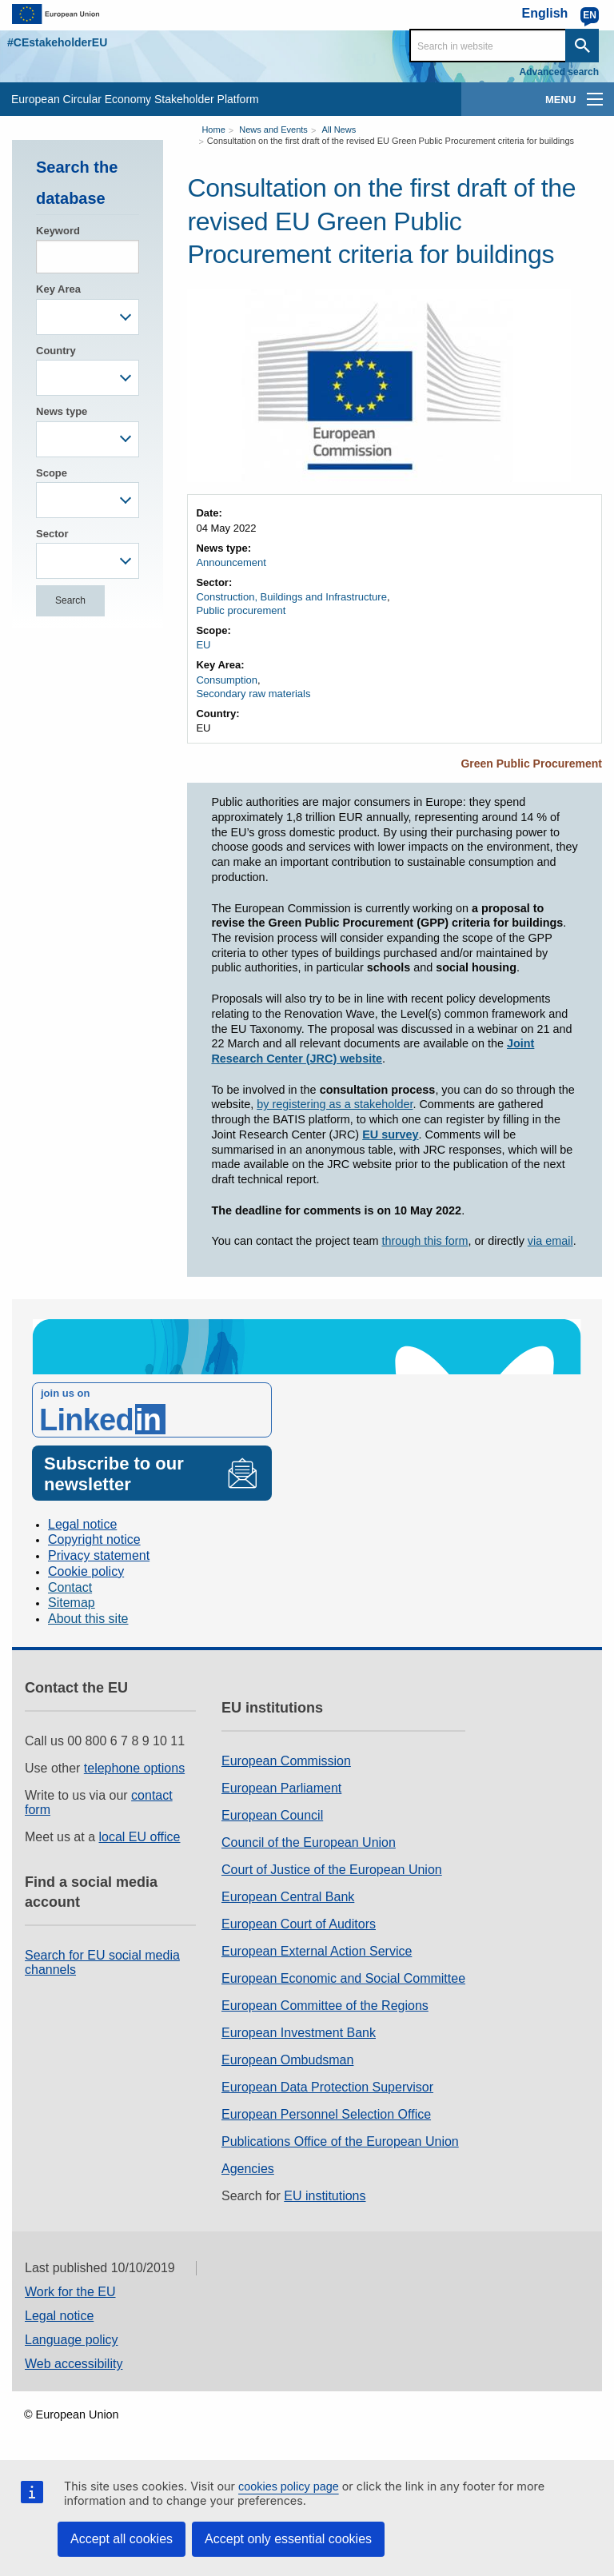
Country (56, 351)
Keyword (58, 231)
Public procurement (240, 610)
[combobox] (87, 317)
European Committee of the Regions (325, 2005)
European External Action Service (316, 1951)
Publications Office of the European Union (340, 2141)
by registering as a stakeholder (335, 1104)
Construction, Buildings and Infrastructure (291, 597)
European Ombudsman (287, 2060)
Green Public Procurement (531, 763)
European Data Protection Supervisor (327, 2087)
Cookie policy (86, 1571)
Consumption (226, 680)
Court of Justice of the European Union (331, 1869)
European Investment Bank (298, 2033)
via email (550, 1240)
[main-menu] (595, 99)
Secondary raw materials (253, 694)
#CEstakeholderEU (57, 42)
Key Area (58, 289)
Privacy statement (99, 1555)
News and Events (273, 129)
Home (213, 129)
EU (203, 645)
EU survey (390, 1134)
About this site (88, 1618)
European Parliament (281, 1788)
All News (338, 129)
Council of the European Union (308, 1842)
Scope (51, 473)
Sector (52, 534)
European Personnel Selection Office (326, 2114)
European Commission (286, 1761)
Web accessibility (73, 2364)
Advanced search (559, 72)
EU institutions (324, 2196)
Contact (70, 1587)
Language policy (71, 2340)
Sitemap (71, 1602)
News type (61, 411)
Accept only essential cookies (288, 2539)
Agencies (247, 2168)
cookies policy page (288, 2486)
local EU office (140, 1837)
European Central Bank (287, 1897)
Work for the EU (70, 2292)
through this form (424, 1240)
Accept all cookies (121, 2539)
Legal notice (82, 1524)
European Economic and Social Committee (343, 1978)
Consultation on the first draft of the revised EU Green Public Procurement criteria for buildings (390, 141)
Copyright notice (94, 1539)
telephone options (134, 1768)
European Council (272, 1815)
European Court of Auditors (298, 1924)
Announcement (230, 562)
